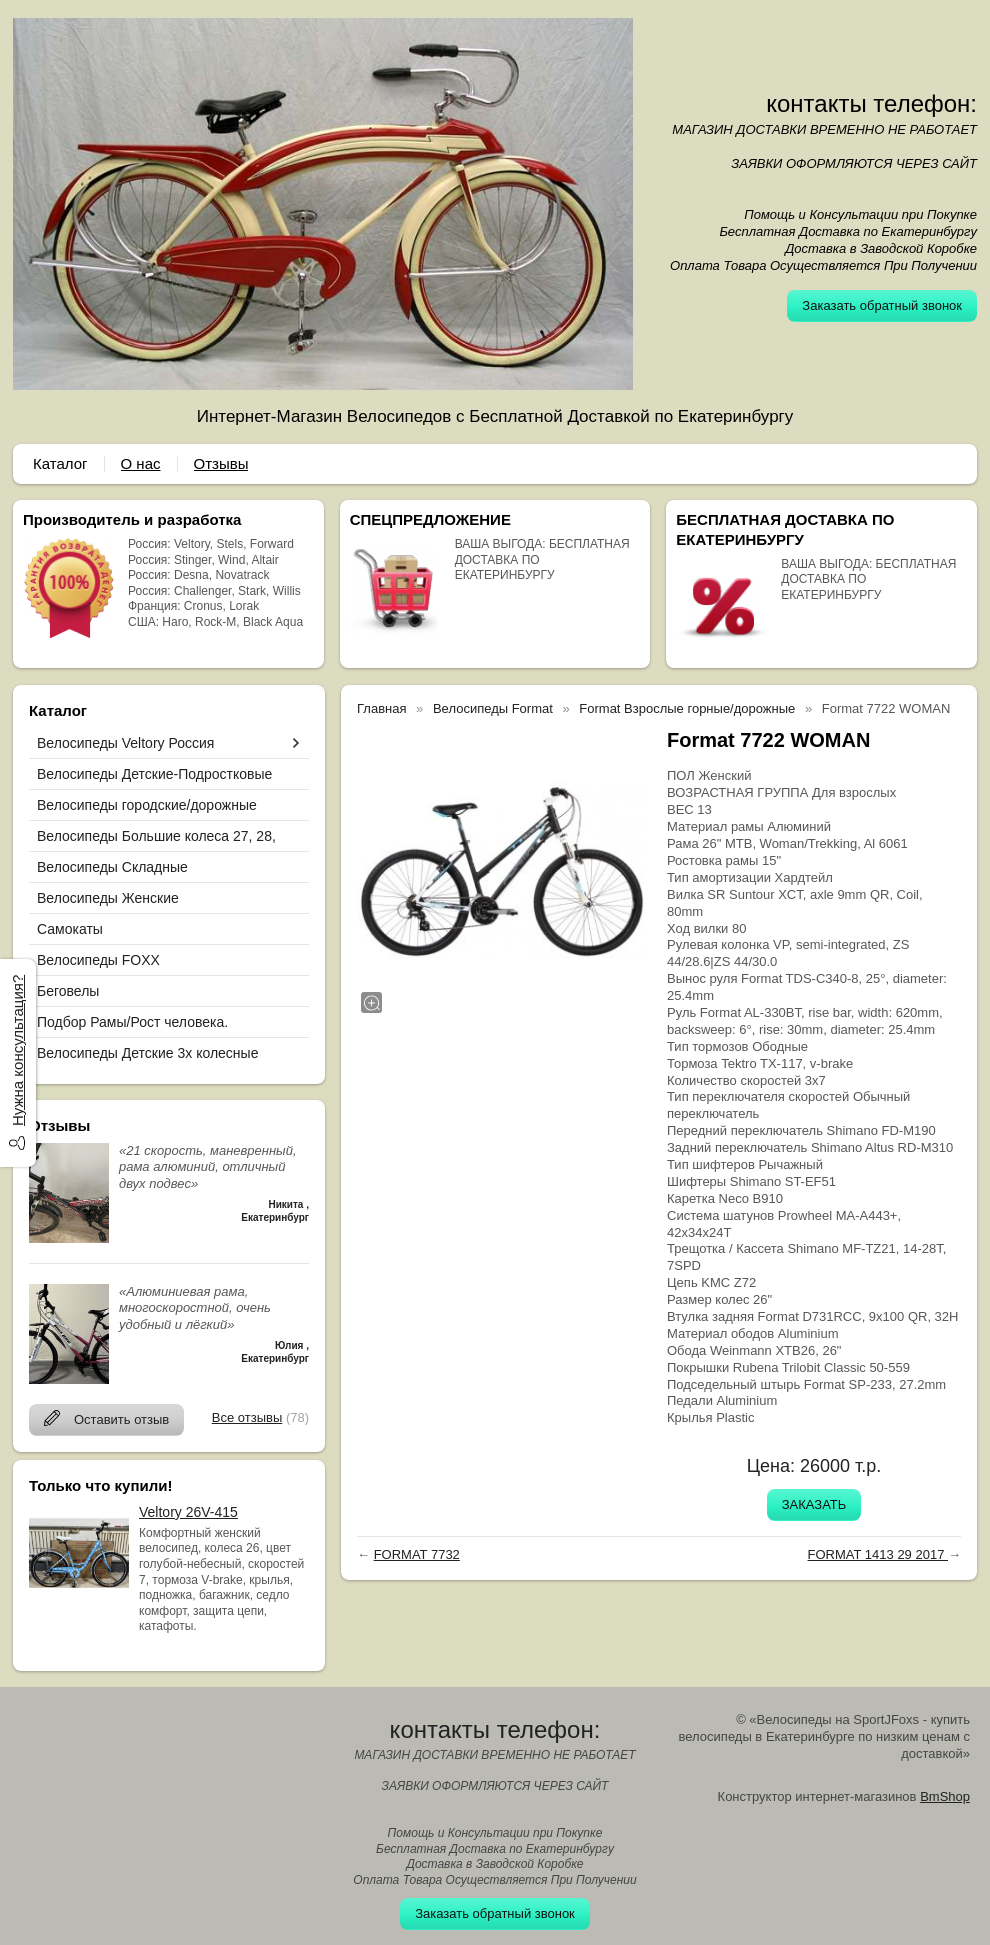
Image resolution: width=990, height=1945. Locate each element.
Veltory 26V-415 (188, 1512)
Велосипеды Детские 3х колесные (147, 1053)
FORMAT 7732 (417, 1554)
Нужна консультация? (17, 1050)
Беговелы (68, 991)
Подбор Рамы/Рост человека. (132, 1022)
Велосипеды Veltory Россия (125, 743)
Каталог (60, 463)
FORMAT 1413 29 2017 (878, 1554)
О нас (141, 463)
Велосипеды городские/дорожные (147, 805)
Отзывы (221, 463)
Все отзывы (247, 1417)
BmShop (945, 1796)
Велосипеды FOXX (98, 960)
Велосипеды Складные (112, 867)
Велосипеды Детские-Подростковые (154, 774)
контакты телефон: (871, 103)
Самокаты (70, 929)
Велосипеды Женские (108, 898)
